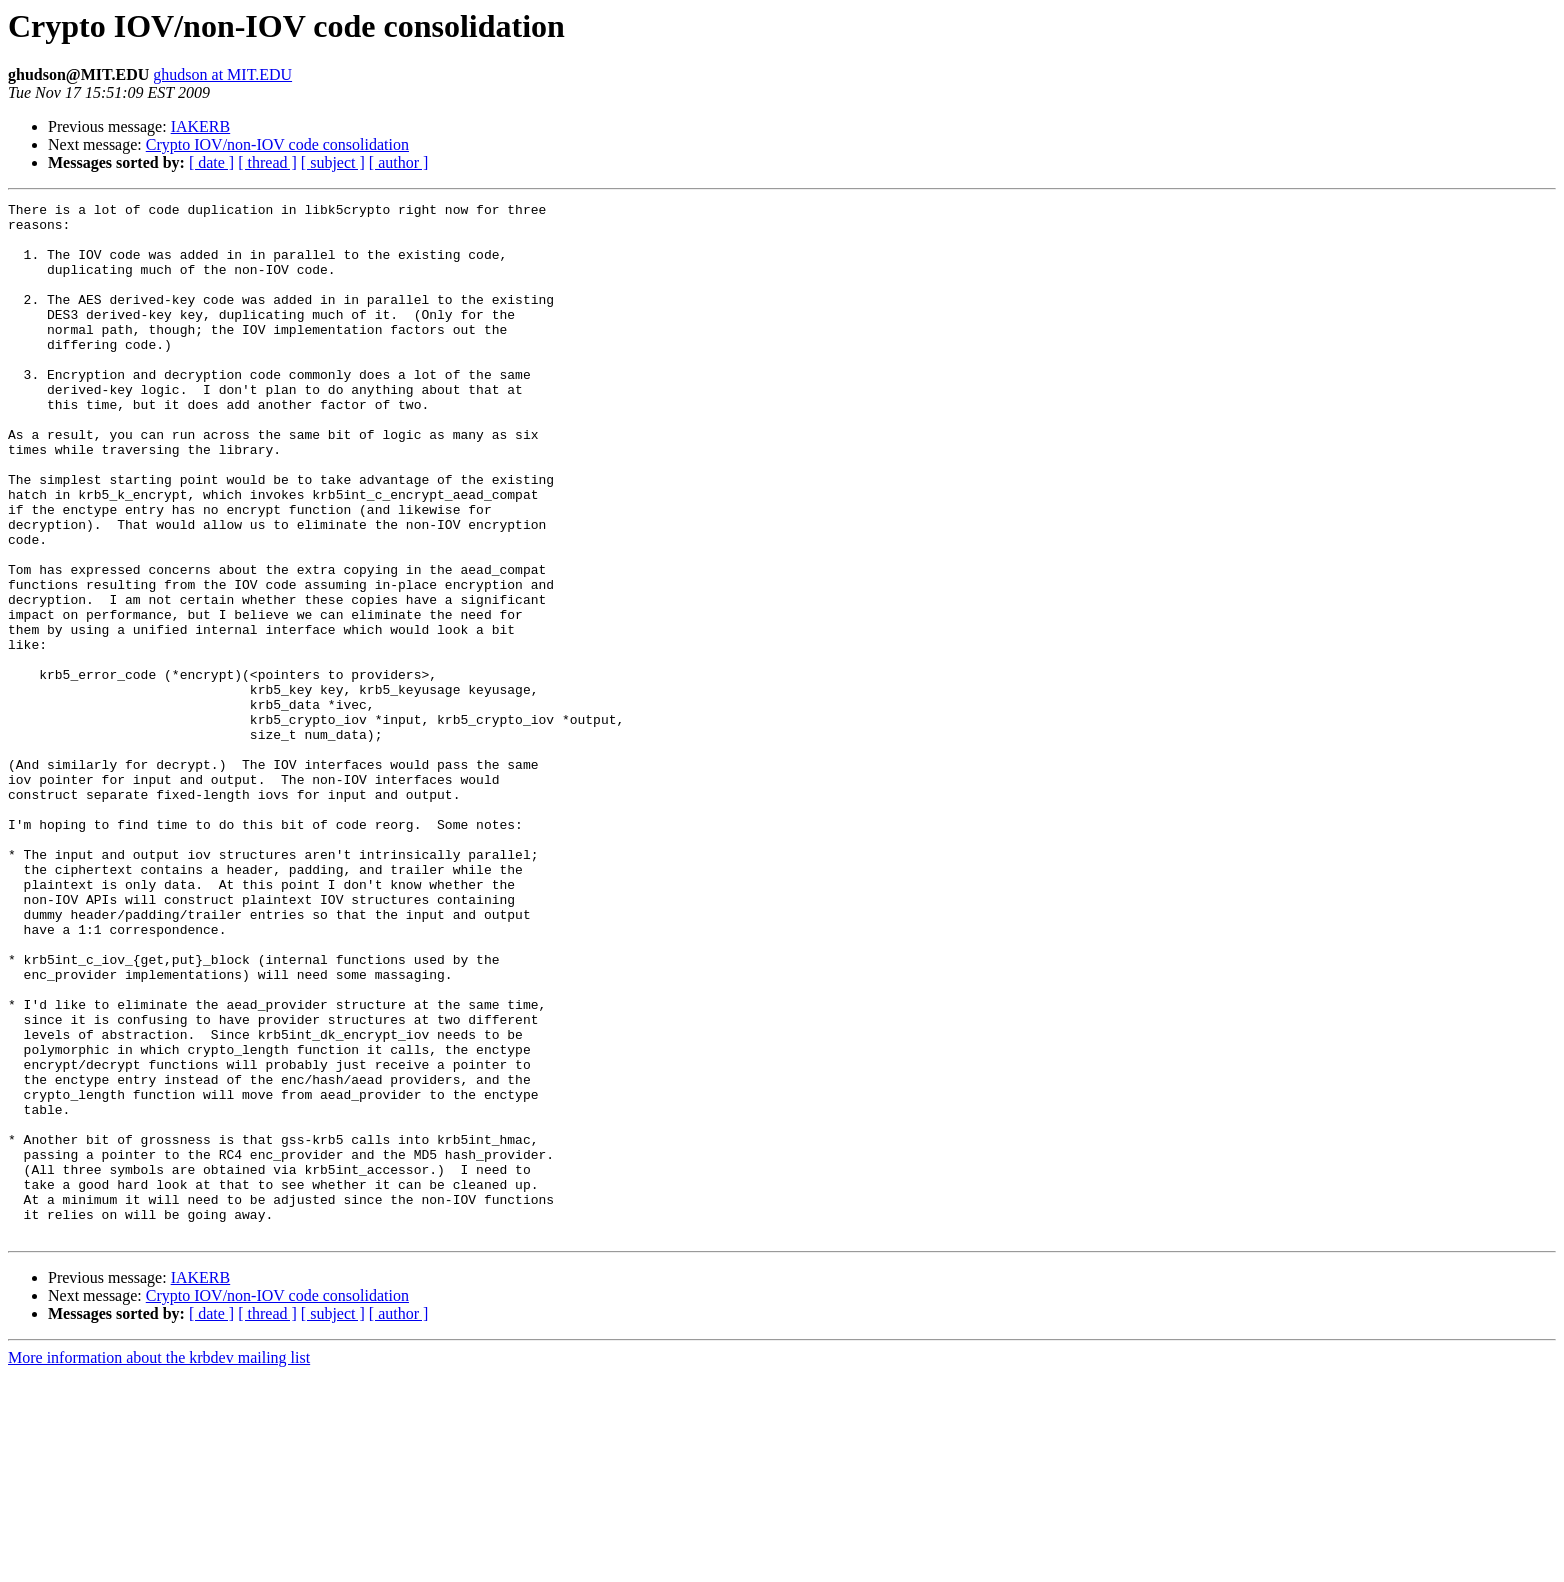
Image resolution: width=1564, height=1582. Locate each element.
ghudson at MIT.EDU (222, 74)
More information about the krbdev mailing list (159, 1564)
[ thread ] (267, 162)
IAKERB (201, 126)
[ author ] (399, 162)
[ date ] (211, 162)
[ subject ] (333, 162)
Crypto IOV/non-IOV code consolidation (277, 144)
